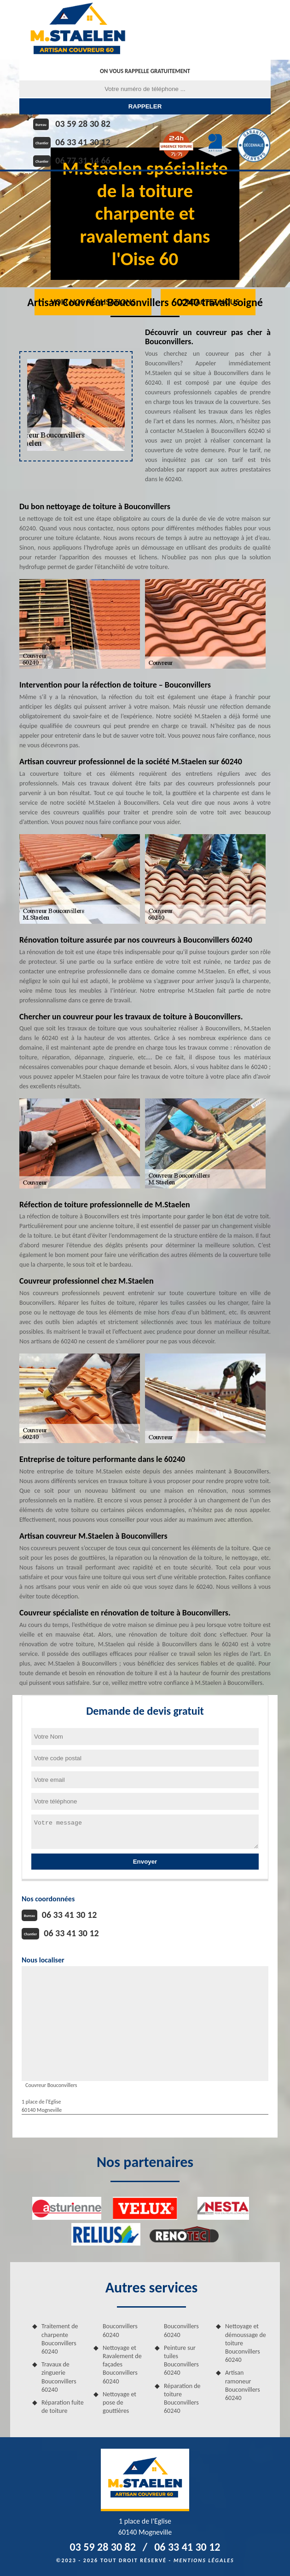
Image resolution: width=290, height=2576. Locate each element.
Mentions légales (204, 2560)
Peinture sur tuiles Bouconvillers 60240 (181, 2360)
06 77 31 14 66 (82, 160)
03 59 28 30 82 (82, 123)
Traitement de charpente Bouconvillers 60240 (59, 2338)
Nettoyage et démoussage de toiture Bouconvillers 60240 (245, 2343)
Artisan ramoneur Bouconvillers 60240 (242, 2385)
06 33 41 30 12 (82, 142)
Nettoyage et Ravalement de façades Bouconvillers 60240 (122, 2364)
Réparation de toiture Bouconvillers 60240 (182, 2398)
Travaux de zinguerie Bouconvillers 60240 (58, 2377)
